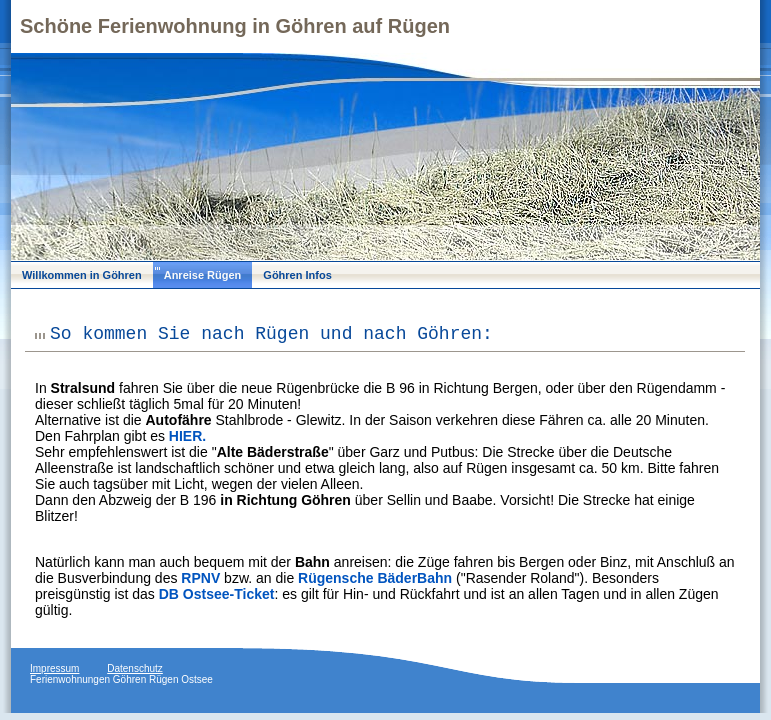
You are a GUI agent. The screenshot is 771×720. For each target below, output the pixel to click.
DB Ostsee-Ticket (217, 594)
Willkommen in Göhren (82, 275)
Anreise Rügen (203, 275)
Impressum (54, 668)
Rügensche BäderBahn (375, 578)
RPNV (200, 578)
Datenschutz (135, 668)
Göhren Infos (297, 275)
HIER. (187, 436)
